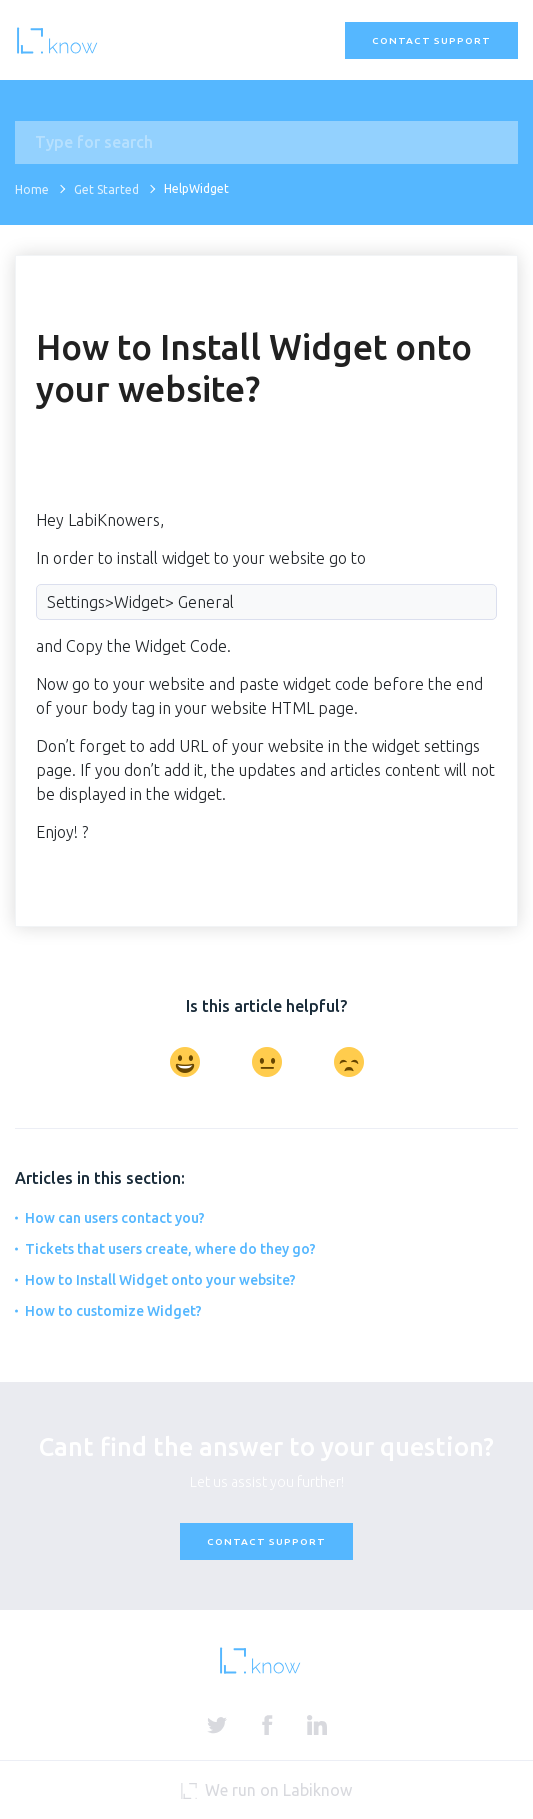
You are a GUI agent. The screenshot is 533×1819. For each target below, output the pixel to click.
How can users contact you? (115, 1218)
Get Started (106, 189)
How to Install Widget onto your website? (160, 1280)
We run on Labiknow (266, 1790)
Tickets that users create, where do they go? (170, 1249)
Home (32, 189)
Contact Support (431, 40)
